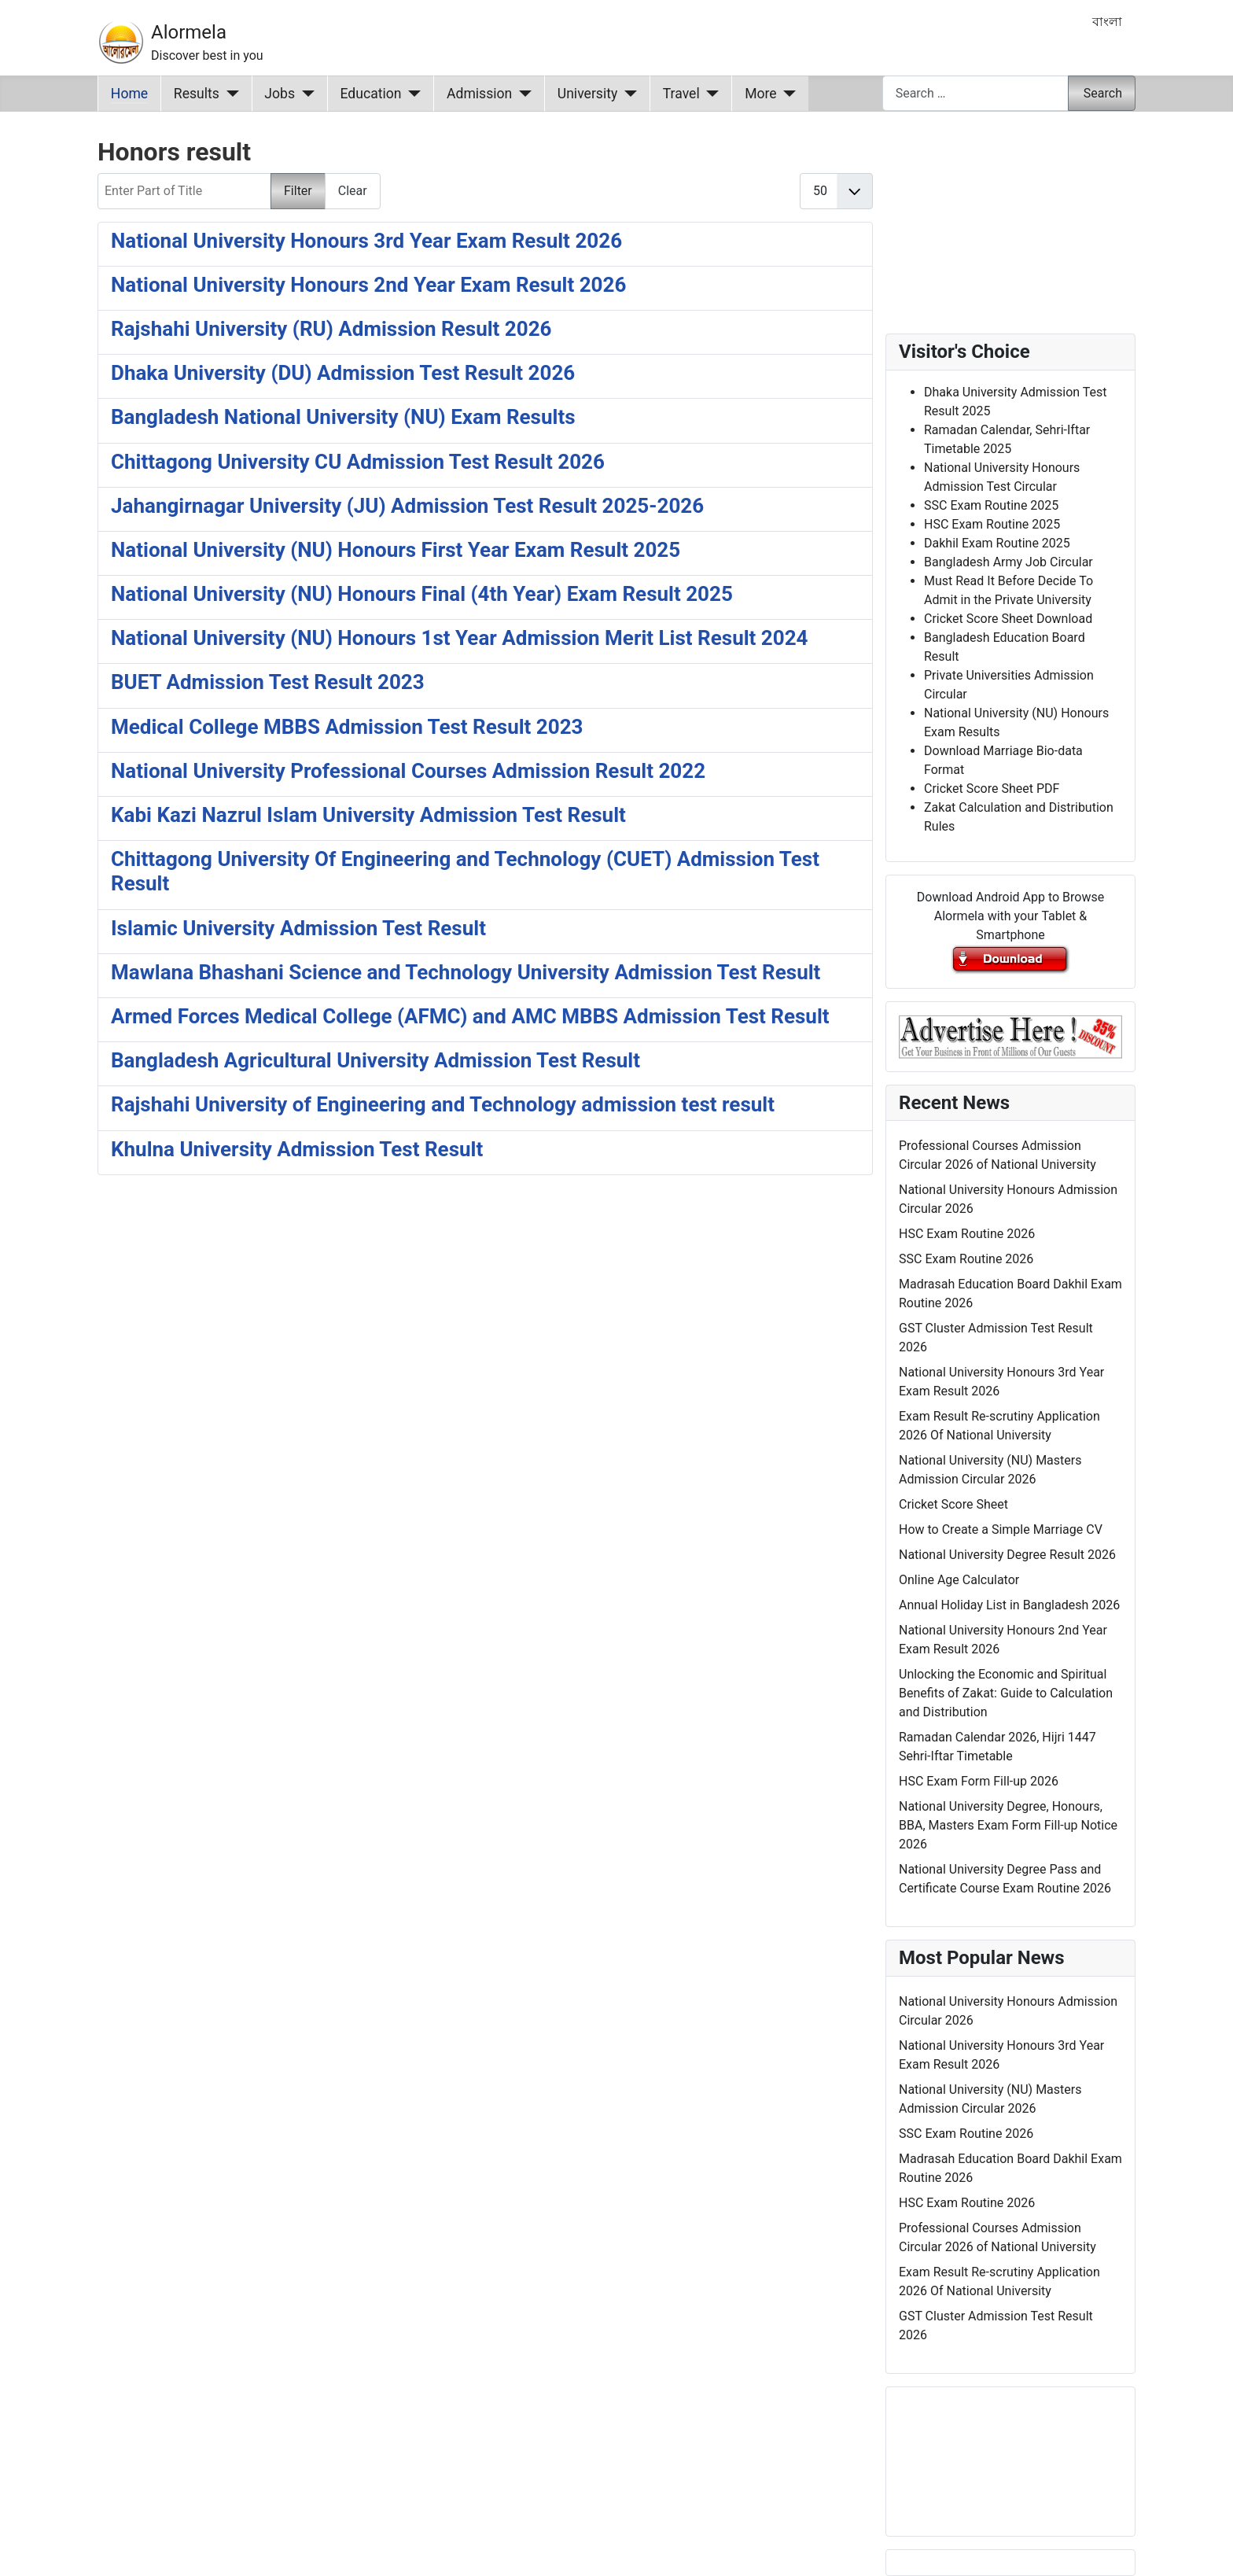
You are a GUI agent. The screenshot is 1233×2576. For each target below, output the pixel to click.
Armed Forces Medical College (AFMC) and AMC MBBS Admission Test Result (470, 1016)
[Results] (229, 93)
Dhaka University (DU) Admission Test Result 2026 (343, 373)
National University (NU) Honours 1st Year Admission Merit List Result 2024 (459, 638)
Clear (352, 190)
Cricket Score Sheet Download (1008, 618)
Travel (681, 93)
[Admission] (522, 93)
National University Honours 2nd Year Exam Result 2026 (368, 285)
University (588, 93)
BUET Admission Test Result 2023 (268, 682)
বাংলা (1107, 21)
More (761, 93)
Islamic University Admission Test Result (298, 928)
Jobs (279, 93)
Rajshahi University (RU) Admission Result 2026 (331, 329)
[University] (627, 93)
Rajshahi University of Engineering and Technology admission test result (443, 1104)
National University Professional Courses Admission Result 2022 (408, 771)
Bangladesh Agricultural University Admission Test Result (375, 1060)
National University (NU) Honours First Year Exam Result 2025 (395, 550)
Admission (479, 93)
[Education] (411, 93)
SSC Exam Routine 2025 (991, 505)
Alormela (188, 32)
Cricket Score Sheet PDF (991, 788)
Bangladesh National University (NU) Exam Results (343, 417)
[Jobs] (305, 93)
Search (1103, 93)
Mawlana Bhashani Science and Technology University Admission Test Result (465, 972)
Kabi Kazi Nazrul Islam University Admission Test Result (368, 815)
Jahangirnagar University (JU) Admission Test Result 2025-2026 (407, 506)
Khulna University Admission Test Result (297, 1149)
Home (129, 93)
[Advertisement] (485, 1394)
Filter (298, 190)
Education (371, 93)
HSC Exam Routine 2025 (992, 524)
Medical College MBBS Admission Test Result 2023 (347, 727)
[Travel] (710, 93)
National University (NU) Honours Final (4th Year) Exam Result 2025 (422, 594)
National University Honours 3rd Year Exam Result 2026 (366, 240)
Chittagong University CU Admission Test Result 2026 (358, 462)
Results (196, 93)
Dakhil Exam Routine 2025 (997, 543)
